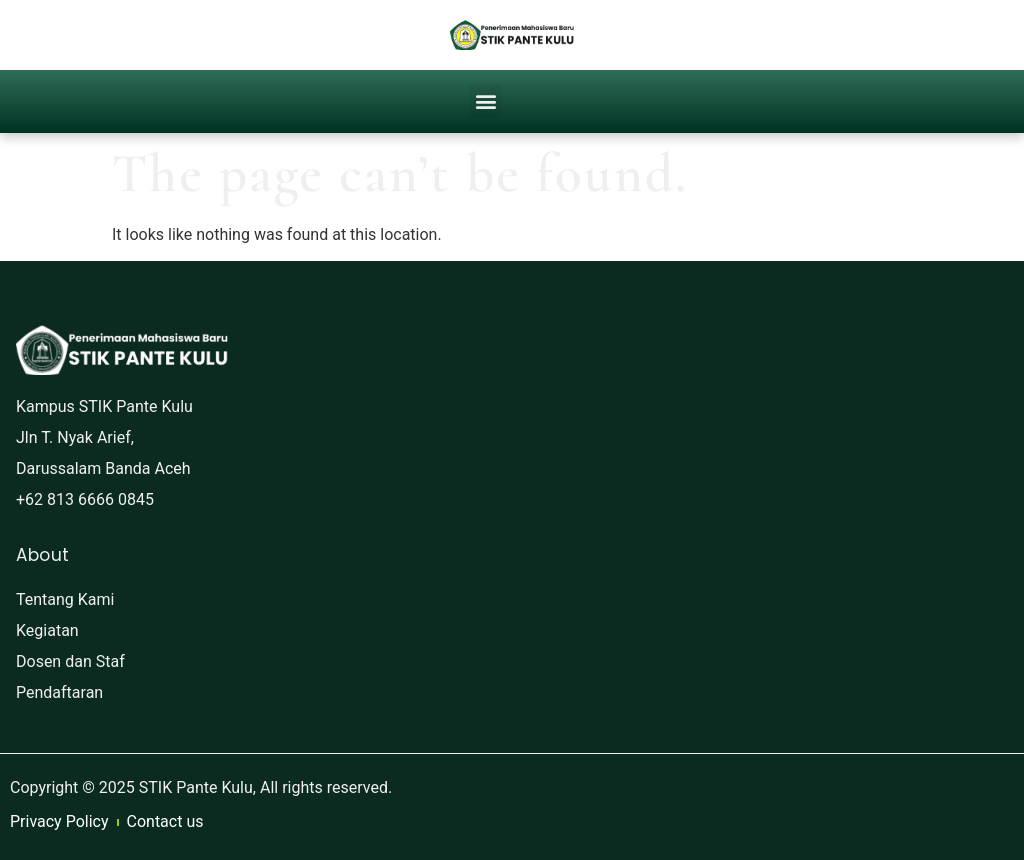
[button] (485, 101)
